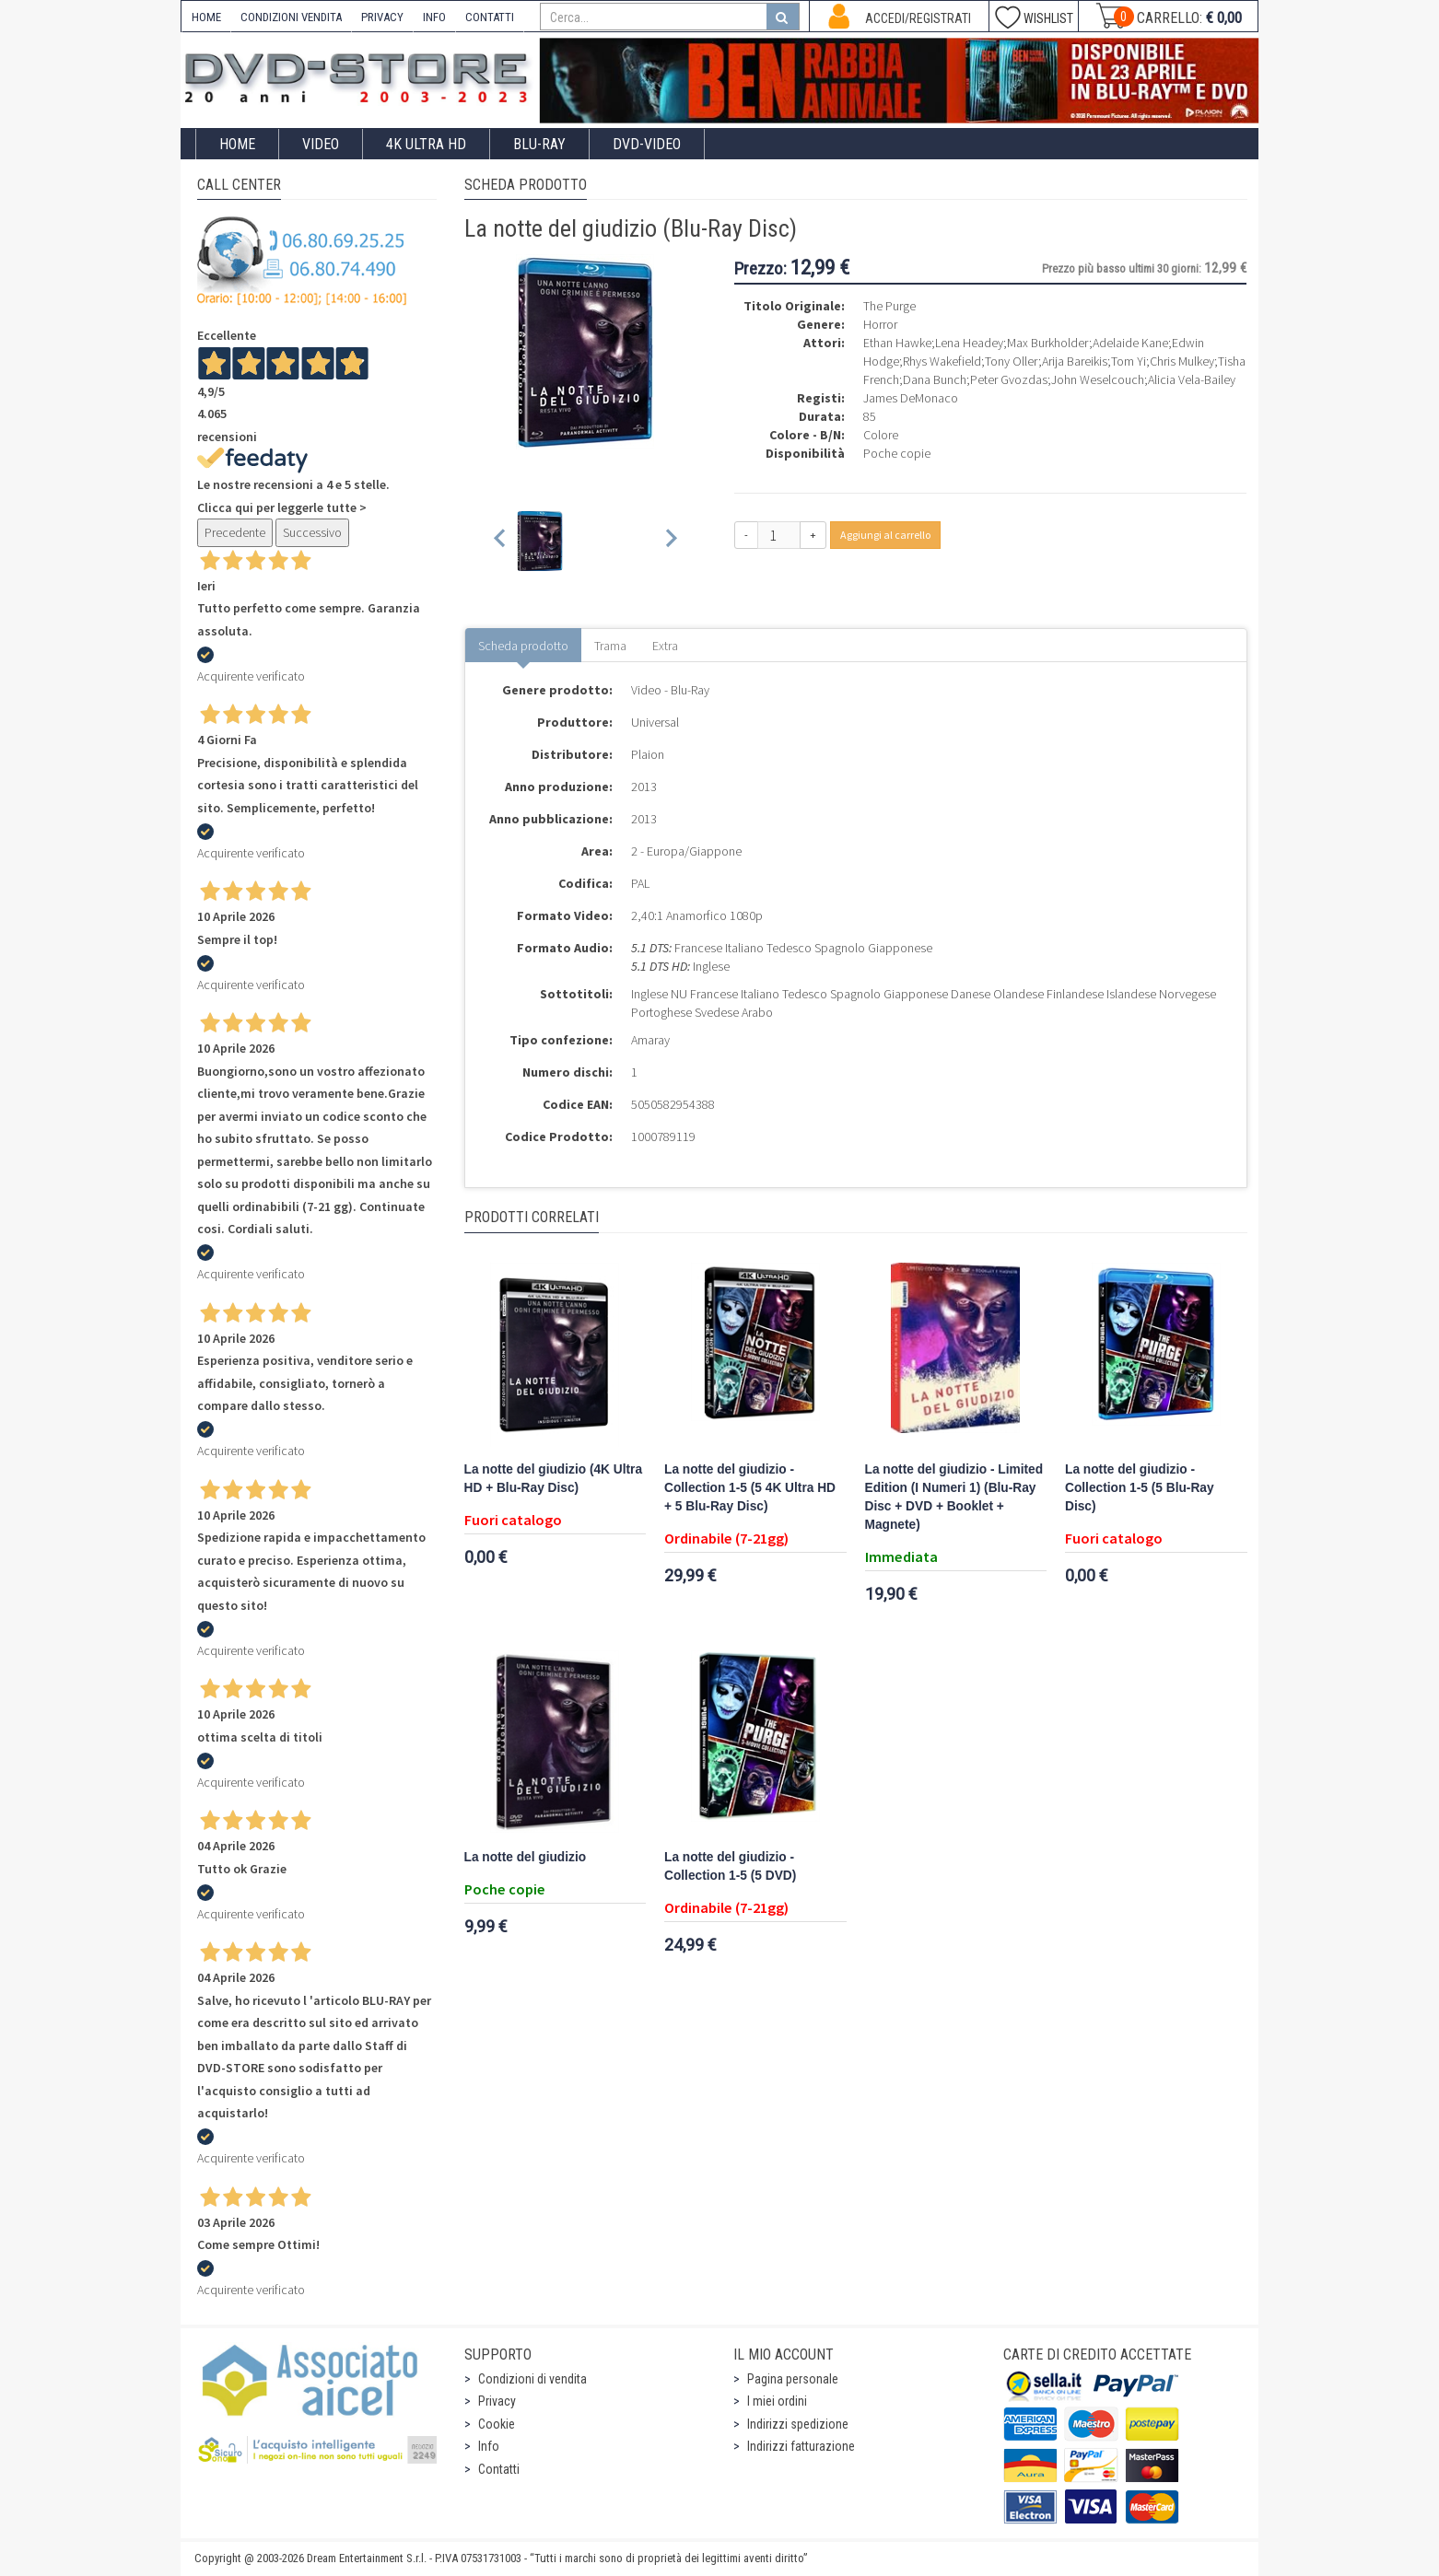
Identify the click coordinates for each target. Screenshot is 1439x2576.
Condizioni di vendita (532, 2379)
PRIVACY (382, 17)
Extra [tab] (665, 645)
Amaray (650, 1040)
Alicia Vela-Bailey (1191, 379)
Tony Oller (1011, 361)
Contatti (499, 2469)
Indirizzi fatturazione (801, 2446)
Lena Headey (969, 342)
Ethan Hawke (897, 342)
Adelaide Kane (1130, 342)
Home (237, 144)
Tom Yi (1128, 361)
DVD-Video (647, 144)
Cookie (496, 2424)
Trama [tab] (610, 645)
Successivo (312, 532)
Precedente (235, 532)
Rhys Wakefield (942, 361)
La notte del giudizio (525, 1857)
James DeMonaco (910, 398)
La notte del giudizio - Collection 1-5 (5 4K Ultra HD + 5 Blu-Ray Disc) (750, 1488)
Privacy (497, 2401)
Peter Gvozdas (1008, 379)
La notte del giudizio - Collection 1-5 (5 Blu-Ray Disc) (1139, 1488)
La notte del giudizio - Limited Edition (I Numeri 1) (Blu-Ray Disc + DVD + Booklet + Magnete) (954, 1497)
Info (488, 2446)
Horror (880, 324)
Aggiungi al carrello (885, 535)
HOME (206, 17)
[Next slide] (670, 541)
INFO (434, 17)
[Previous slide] (500, 541)
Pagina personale (792, 2379)
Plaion (647, 754)
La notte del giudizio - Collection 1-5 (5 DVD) (730, 1866)
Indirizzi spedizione (797, 2424)
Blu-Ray (539, 144)
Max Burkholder (1048, 342)
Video (320, 144)
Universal (655, 722)
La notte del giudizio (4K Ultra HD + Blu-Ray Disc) (553, 1479)
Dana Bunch (934, 379)
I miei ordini (777, 2401)
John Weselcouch (1097, 379)
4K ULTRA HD (426, 144)
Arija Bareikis (1074, 361)
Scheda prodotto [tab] (523, 645)
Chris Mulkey (1182, 361)
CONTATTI (489, 17)
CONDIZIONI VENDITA (291, 17)
